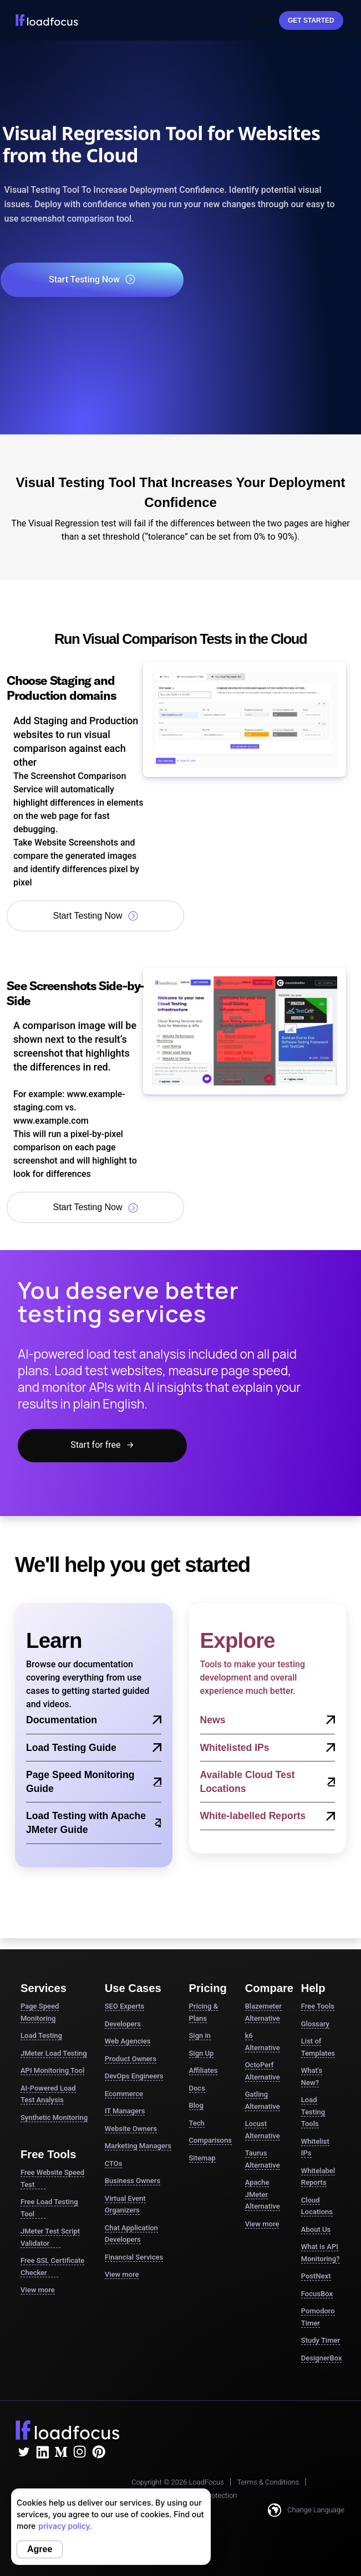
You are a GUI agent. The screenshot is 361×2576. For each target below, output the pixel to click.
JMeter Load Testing (54, 2053)
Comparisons (210, 2140)
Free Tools (317, 2006)
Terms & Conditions (268, 2482)
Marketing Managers (138, 2146)
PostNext (316, 2276)
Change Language (306, 2510)
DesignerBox (321, 2358)
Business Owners (132, 2180)
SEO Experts (125, 2006)
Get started (311, 20)
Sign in (200, 2035)
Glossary (315, 2024)
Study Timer (320, 2340)
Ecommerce (124, 2094)
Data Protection (212, 2495)
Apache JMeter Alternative (262, 2194)
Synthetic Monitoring (54, 2117)
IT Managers (125, 2111)
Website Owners (131, 2128)
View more (38, 2290)
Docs (197, 2088)
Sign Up (201, 2053)
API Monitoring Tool (52, 2070)
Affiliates (203, 2070)
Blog (196, 2105)
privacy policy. (65, 2526)
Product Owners (130, 2059)
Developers (123, 2024)
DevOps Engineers (134, 2076)
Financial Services (134, 2257)
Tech (197, 2123)
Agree (39, 2549)
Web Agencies (128, 2041)
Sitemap (202, 2158)
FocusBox (317, 2294)
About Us (316, 2229)
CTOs (114, 2163)
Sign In (263, 20)
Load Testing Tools (313, 2112)
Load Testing (41, 2035)
